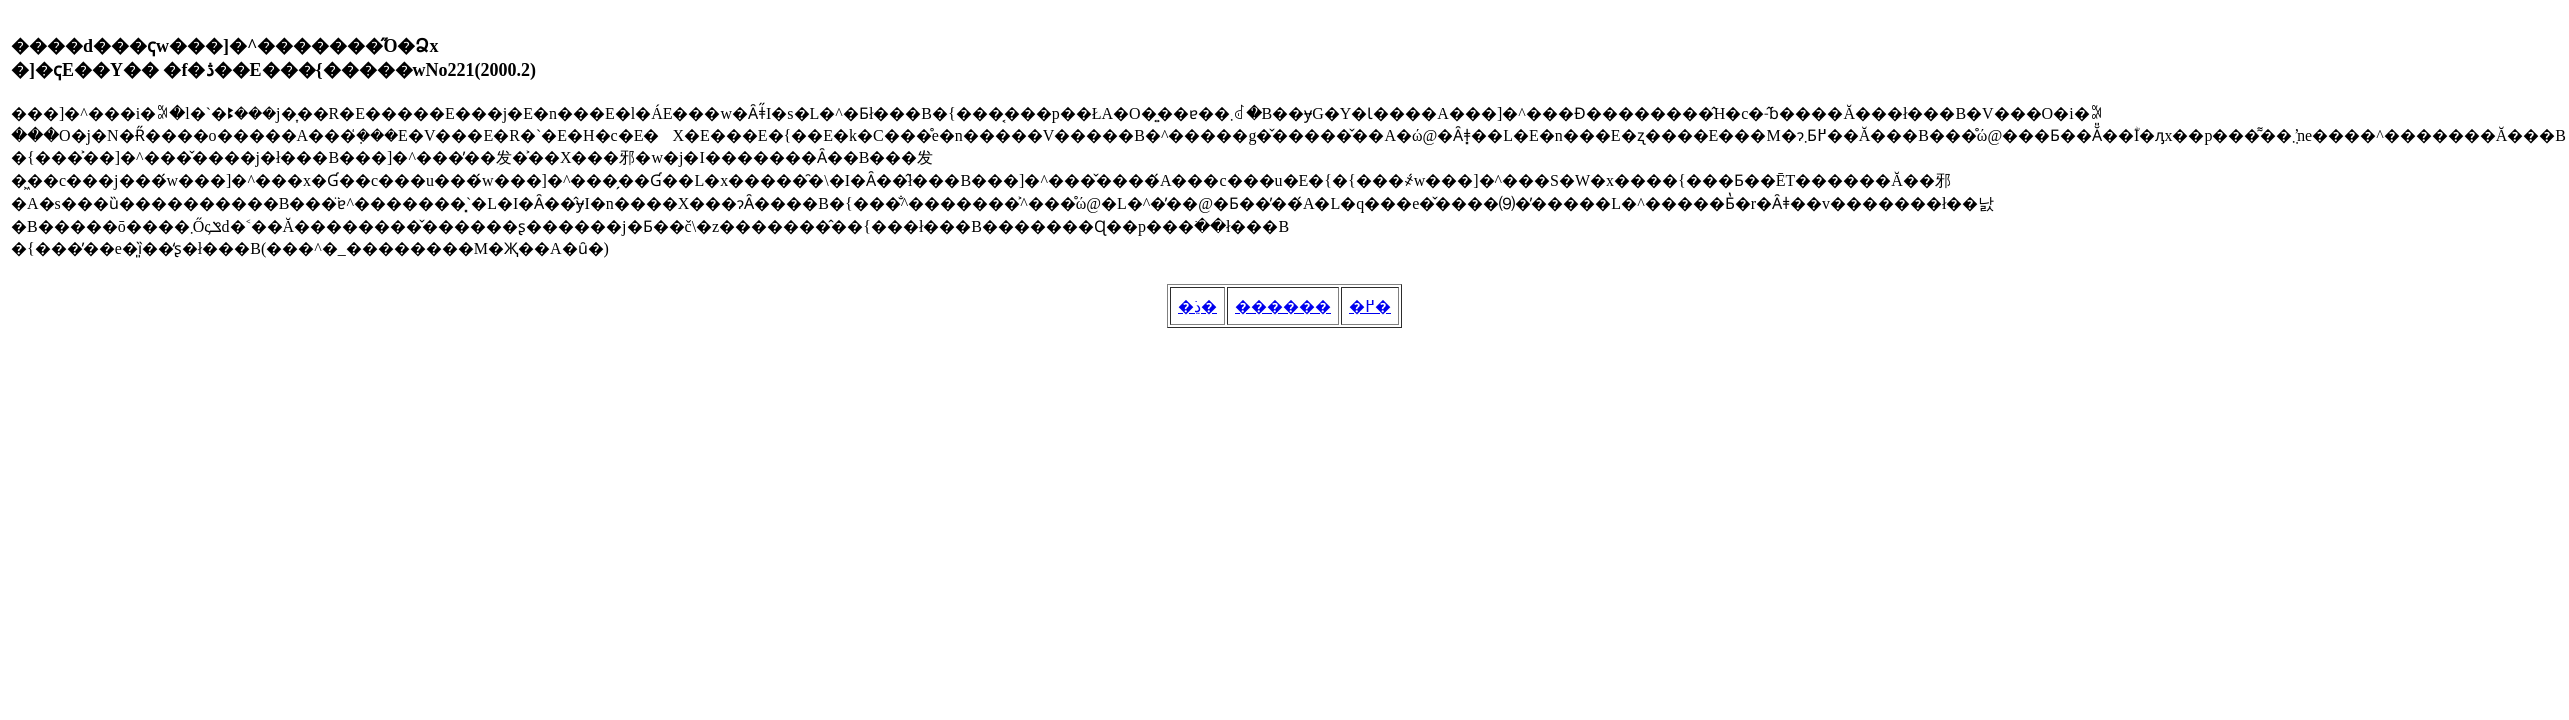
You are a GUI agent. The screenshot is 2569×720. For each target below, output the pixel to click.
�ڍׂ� (1197, 306)
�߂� (1370, 306)
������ (1283, 306)
